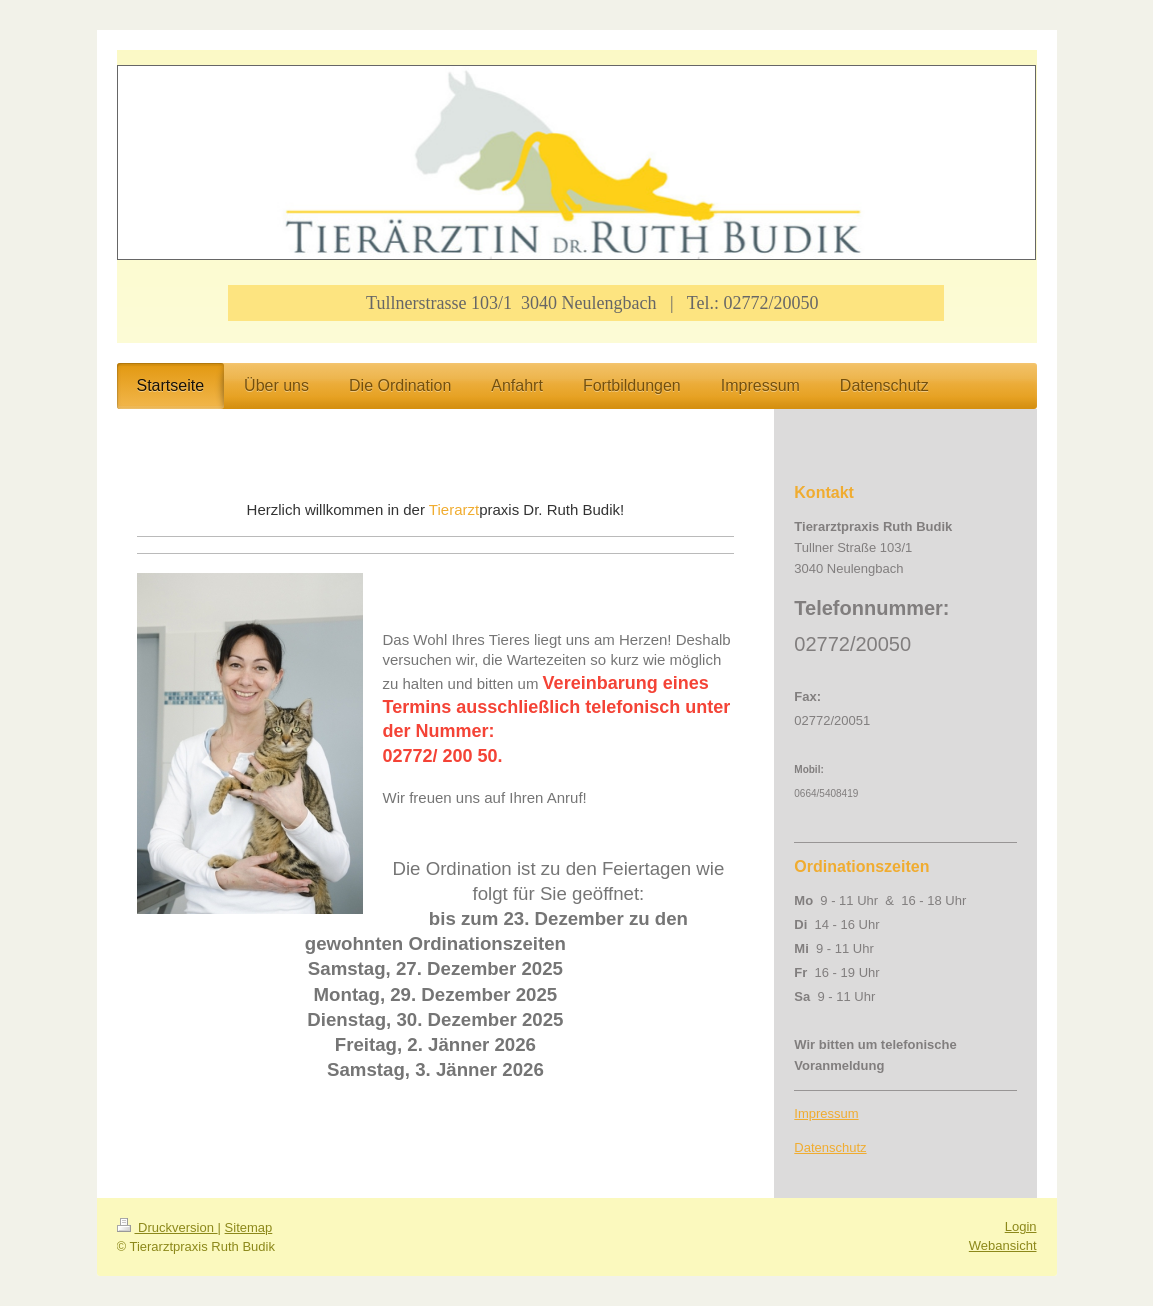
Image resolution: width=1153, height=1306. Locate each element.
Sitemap (249, 1227)
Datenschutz (830, 1147)
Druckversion (167, 1227)
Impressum (826, 1113)
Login (1021, 1226)
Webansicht (1003, 1245)
